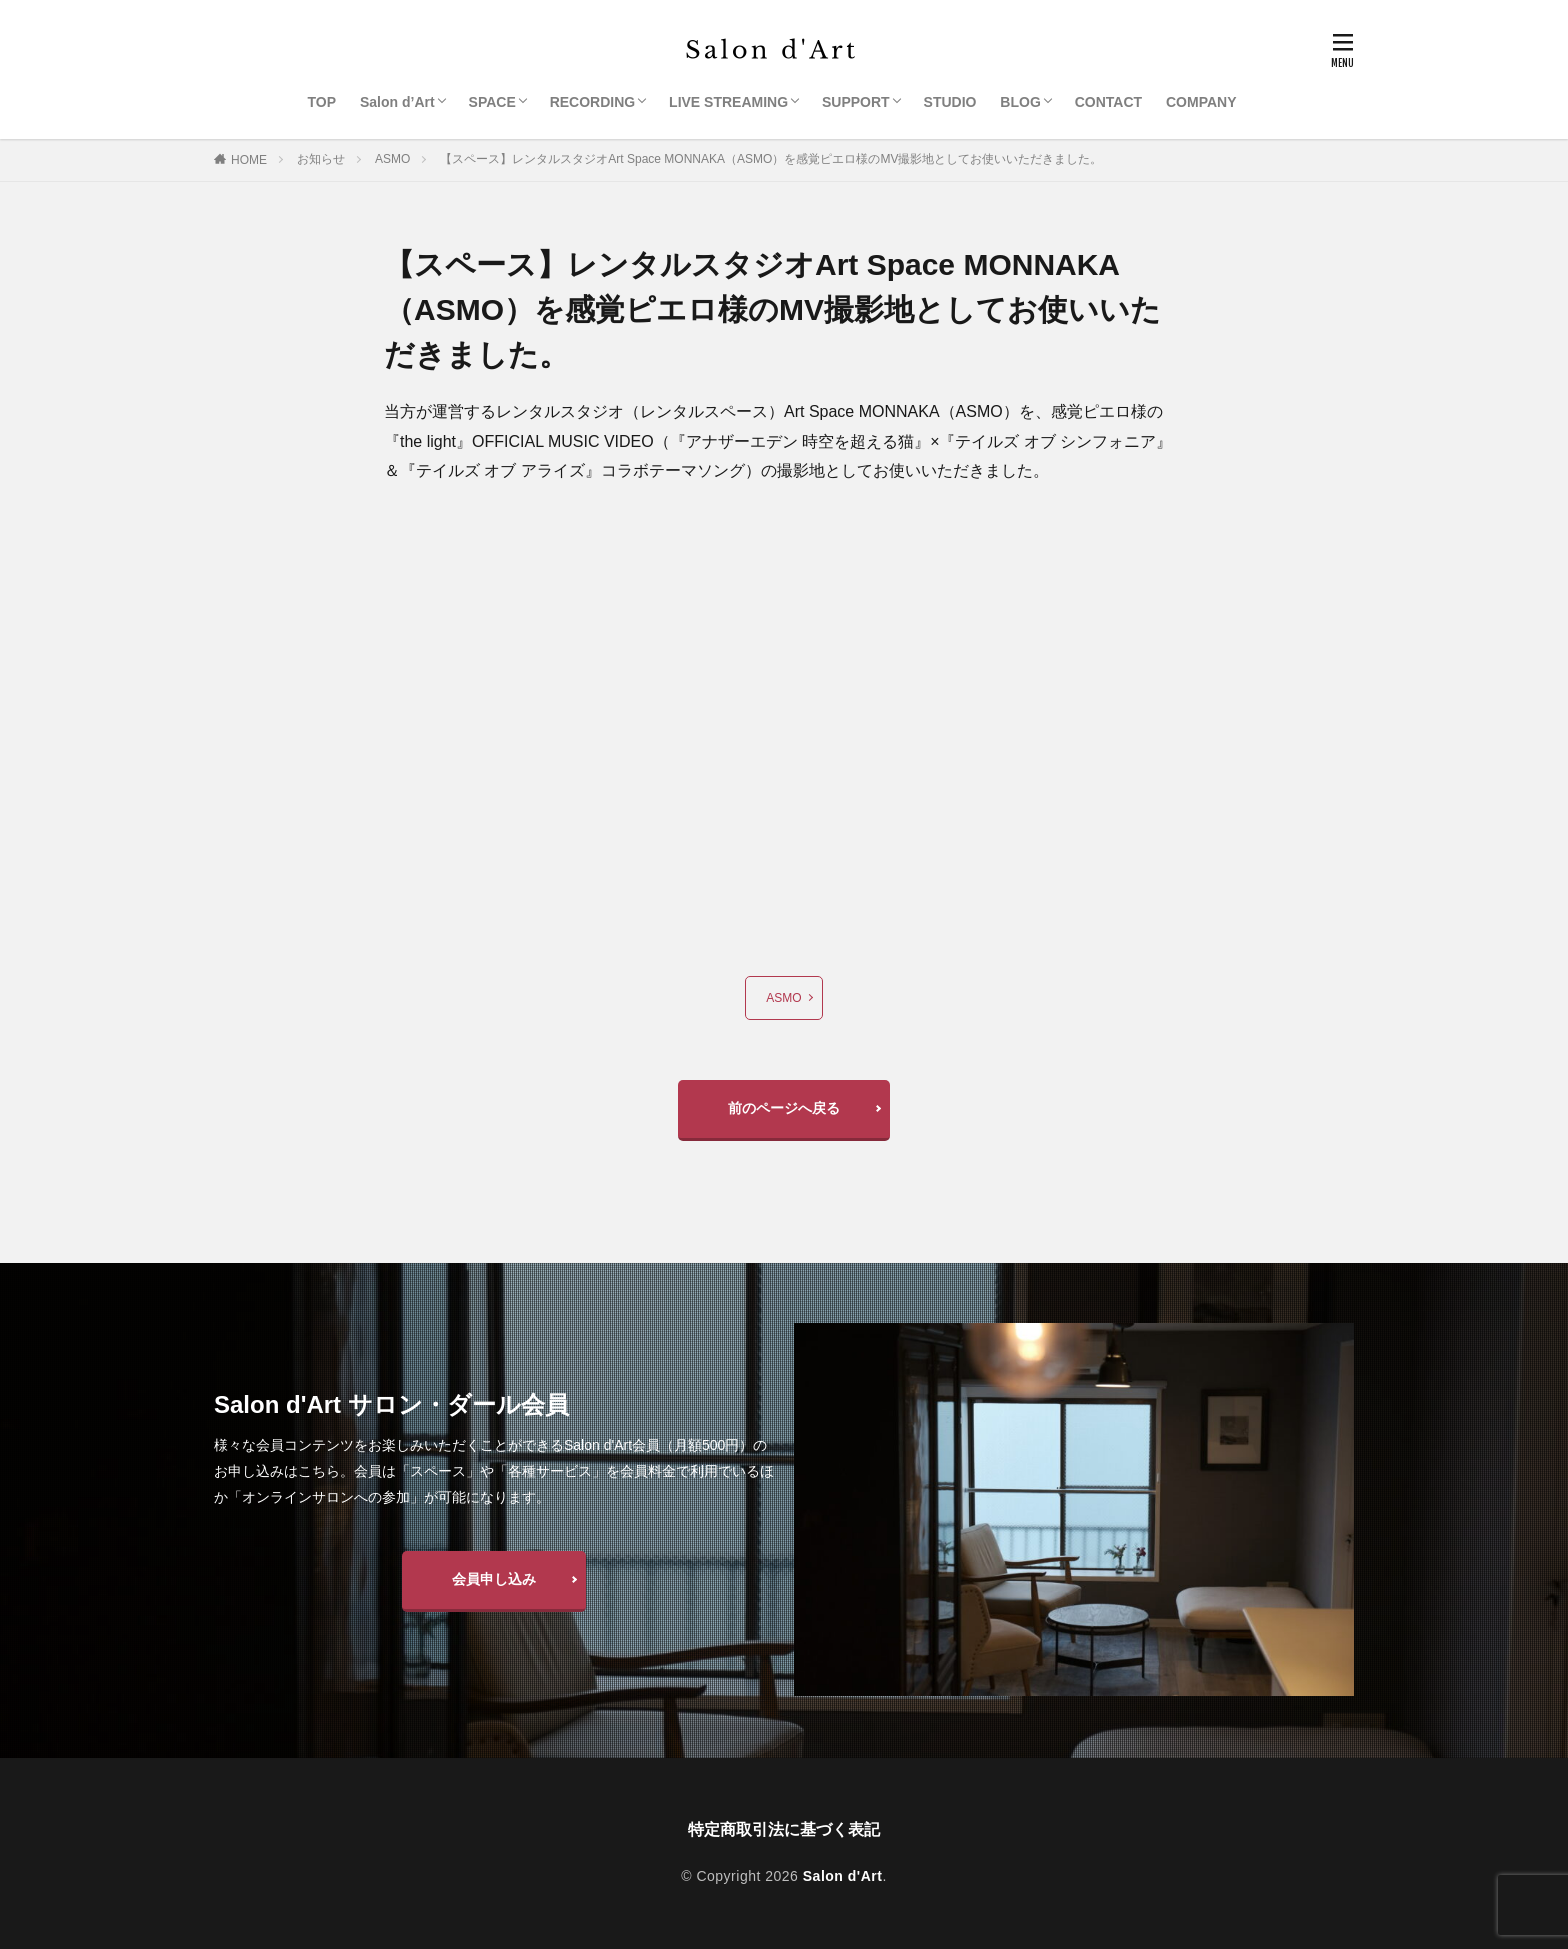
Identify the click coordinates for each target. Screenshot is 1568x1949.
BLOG (1020, 102)
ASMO (392, 159)
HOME (249, 160)
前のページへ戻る (784, 1108)
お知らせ (321, 159)
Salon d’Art (397, 102)
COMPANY (1201, 102)
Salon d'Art (843, 1876)
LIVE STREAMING (728, 102)
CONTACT (1108, 102)
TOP (322, 102)
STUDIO (950, 102)
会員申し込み (494, 1579)
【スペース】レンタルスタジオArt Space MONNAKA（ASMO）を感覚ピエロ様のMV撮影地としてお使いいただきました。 (771, 159)
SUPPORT (856, 102)
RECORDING (593, 102)
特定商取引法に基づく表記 (784, 1829)
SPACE (492, 102)
